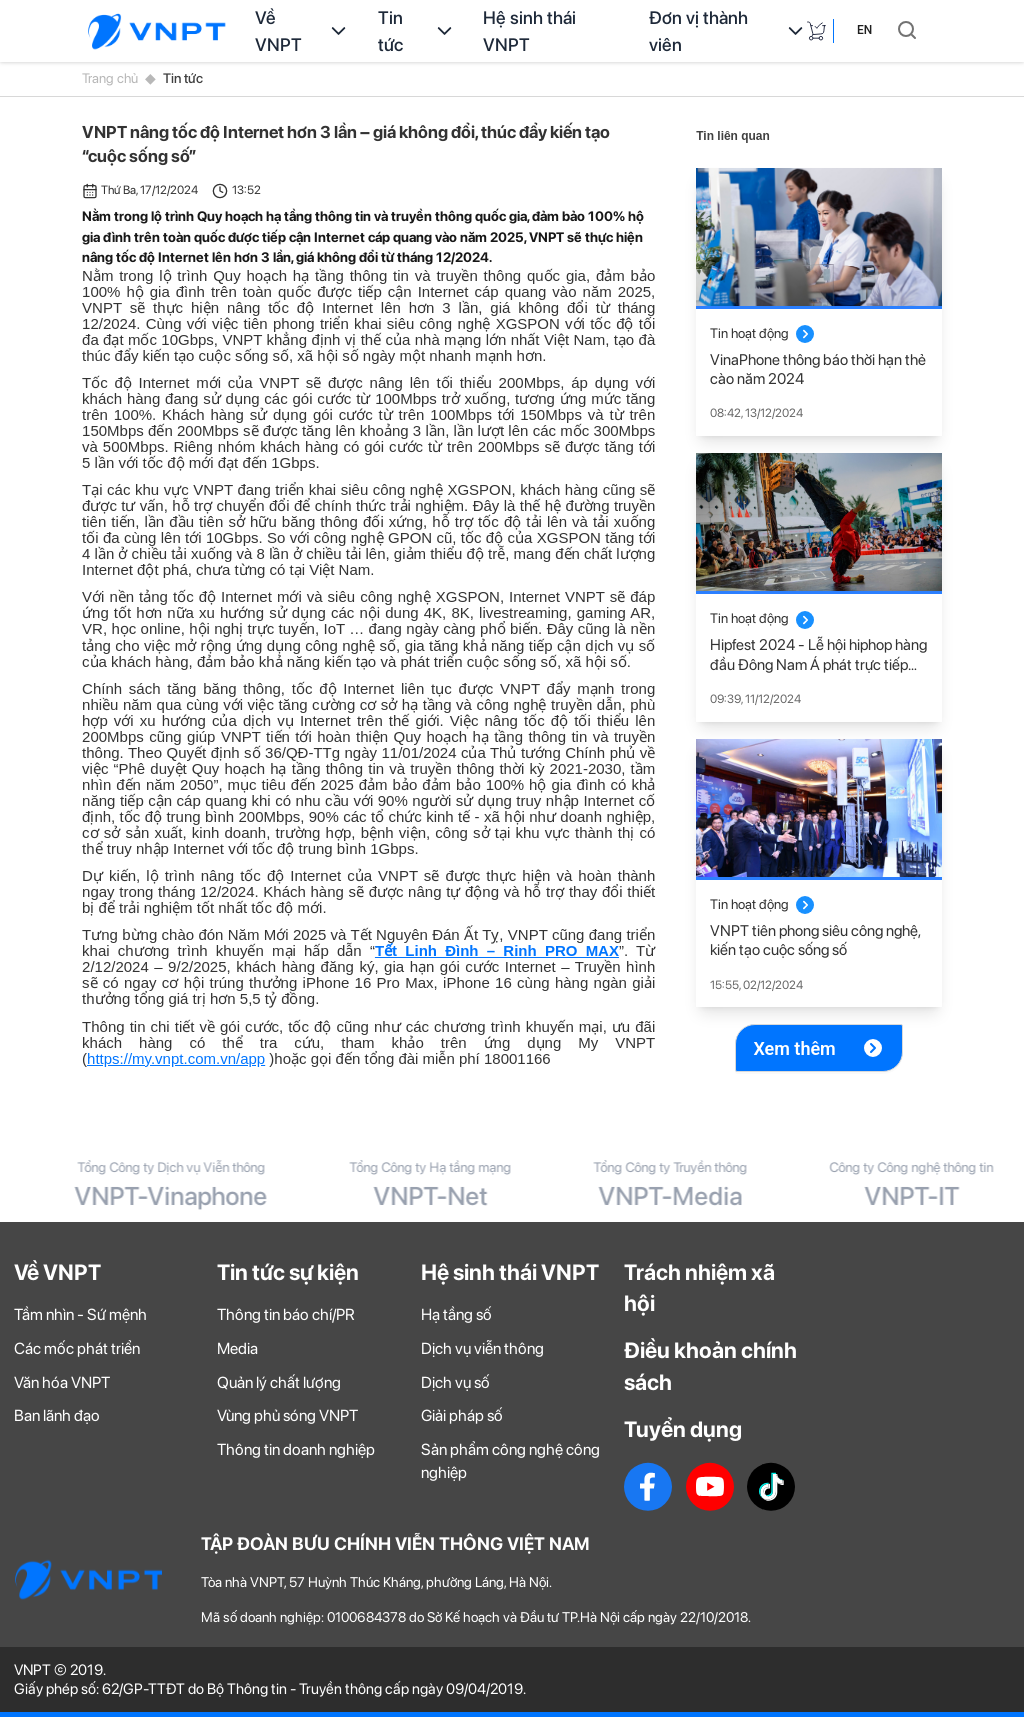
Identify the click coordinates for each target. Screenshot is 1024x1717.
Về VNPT (303, 31)
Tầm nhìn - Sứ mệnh (80, 1314)
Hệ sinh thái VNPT (529, 31)
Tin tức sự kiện (288, 1272)
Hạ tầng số (456, 1314)
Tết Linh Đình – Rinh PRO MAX (497, 950)
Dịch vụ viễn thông (482, 1348)
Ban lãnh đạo (57, 1415)
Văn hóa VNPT (62, 1382)
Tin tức (417, 31)
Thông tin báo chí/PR (286, 1314)
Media (237, 1348)
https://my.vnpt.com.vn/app (176, 1058)
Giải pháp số (462, 1415)
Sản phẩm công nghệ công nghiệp (510, 1461)
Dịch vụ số (455, 1382)
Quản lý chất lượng (279, 1382)
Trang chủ (110, 78)
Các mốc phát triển (77, 1348)
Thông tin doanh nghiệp (296, 1449)
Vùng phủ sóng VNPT (287, 1415)
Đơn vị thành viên (727, 31)
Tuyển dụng (683, 1429)
